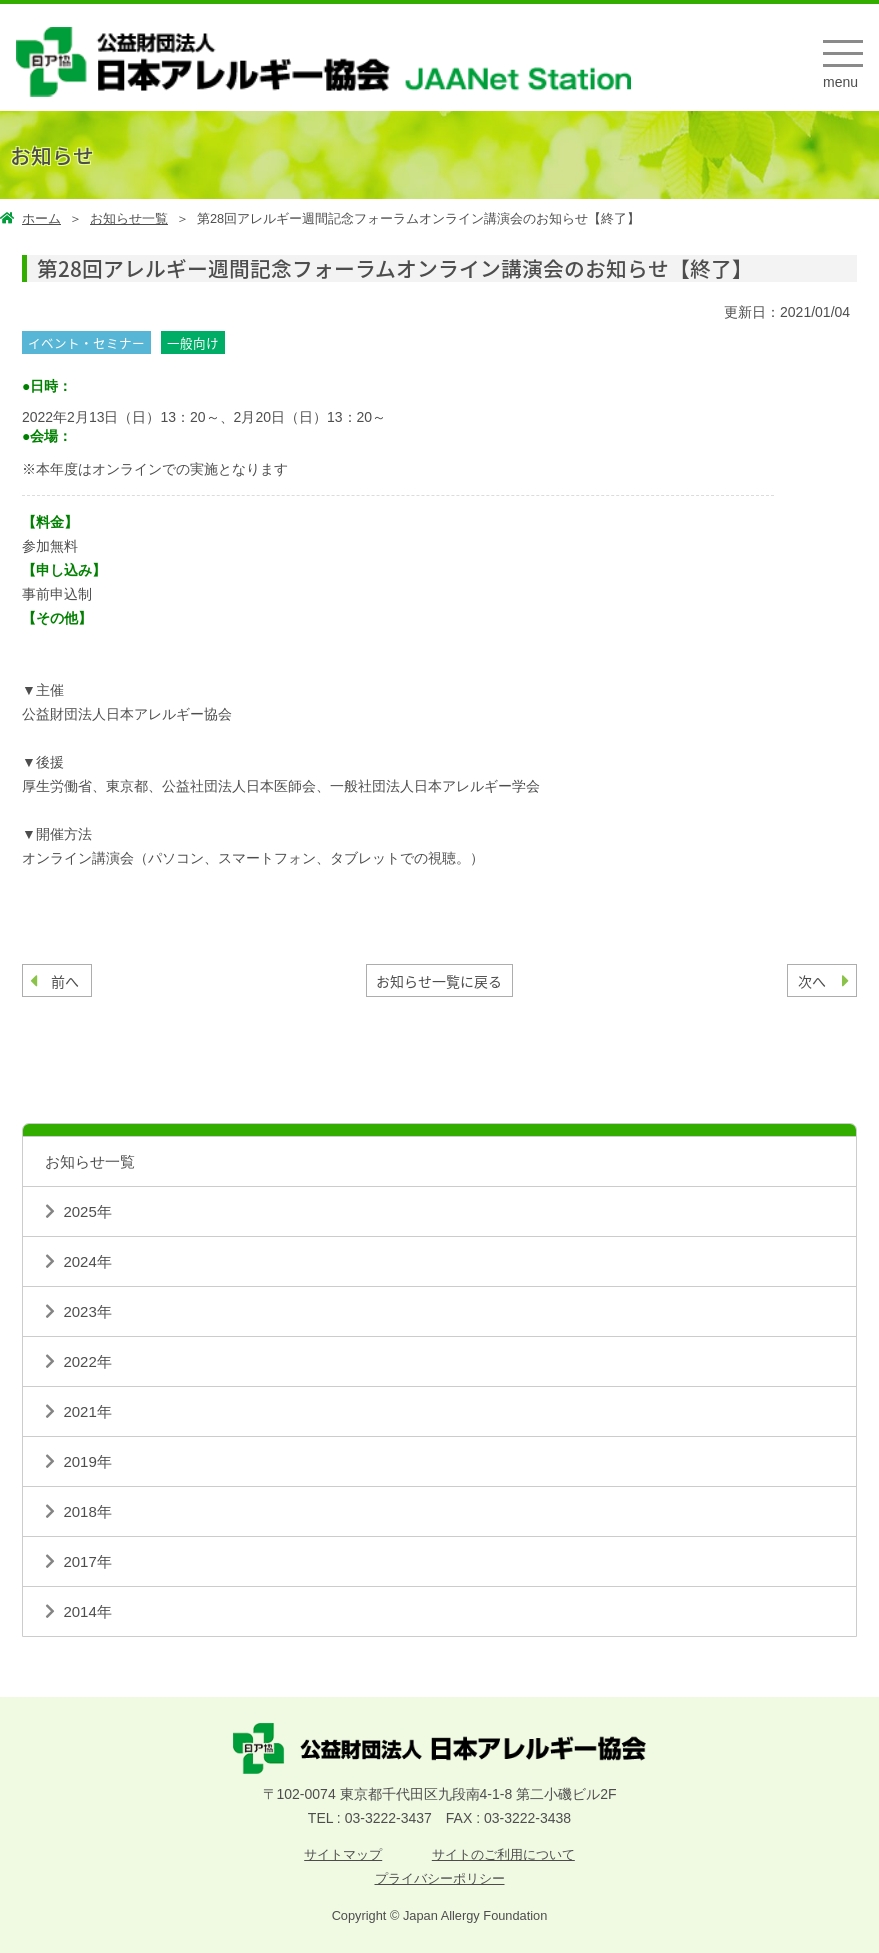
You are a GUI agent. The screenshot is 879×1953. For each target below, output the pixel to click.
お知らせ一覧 (129, 218)
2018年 (87, 1511)
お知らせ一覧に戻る (439, 981)
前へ (65, 981)
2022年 (87, 1361)
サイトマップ (343, 1854)
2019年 (87, 1461)
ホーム (41, 218)
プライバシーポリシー (440, 1878)
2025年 (87, 1211)
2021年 (87, 1411)
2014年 (87, 1611)
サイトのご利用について (503, 1854)
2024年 (87, 1261)
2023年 (87, 1311)
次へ (812, 981)
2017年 (87, 1561)
